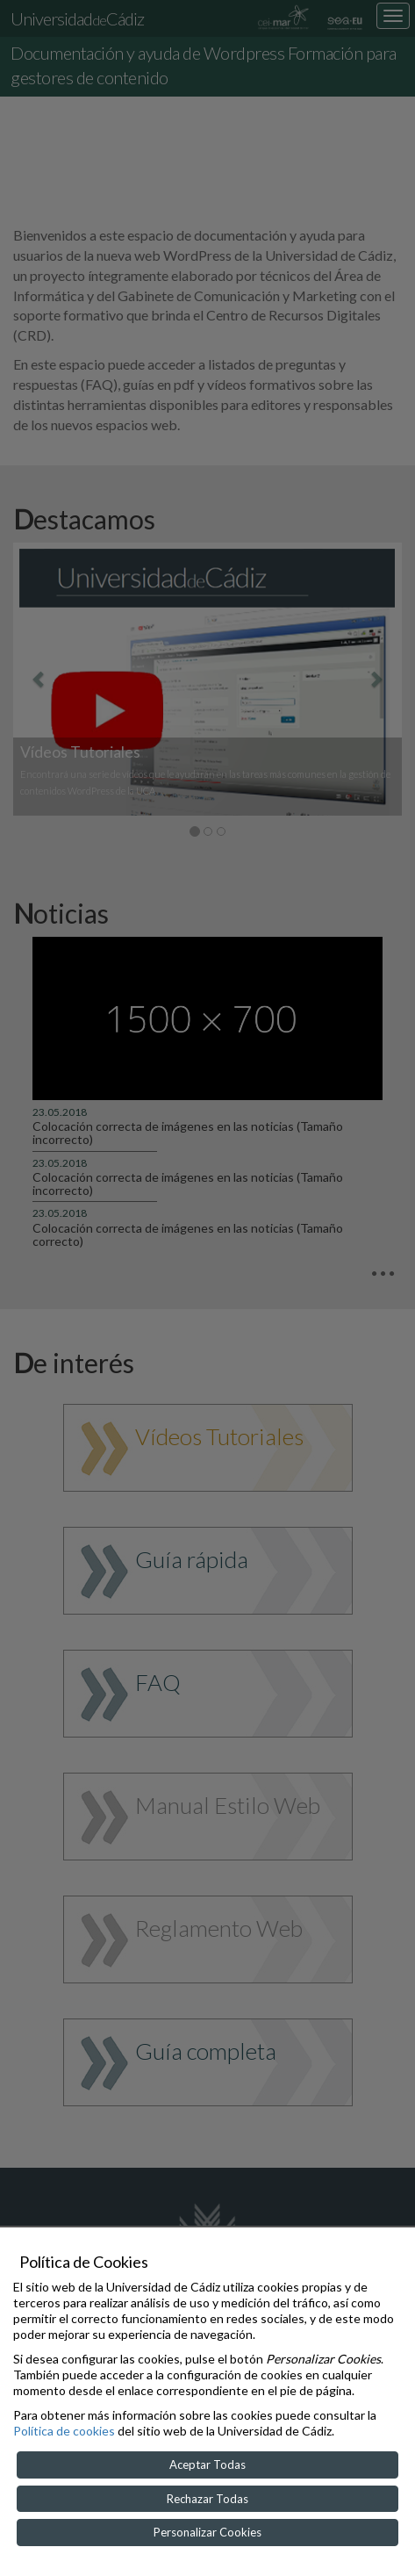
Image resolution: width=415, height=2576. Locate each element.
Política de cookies (64, 2430)
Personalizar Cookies (207, 2532)
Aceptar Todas (207, 2464)
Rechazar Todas (207, 2499)
